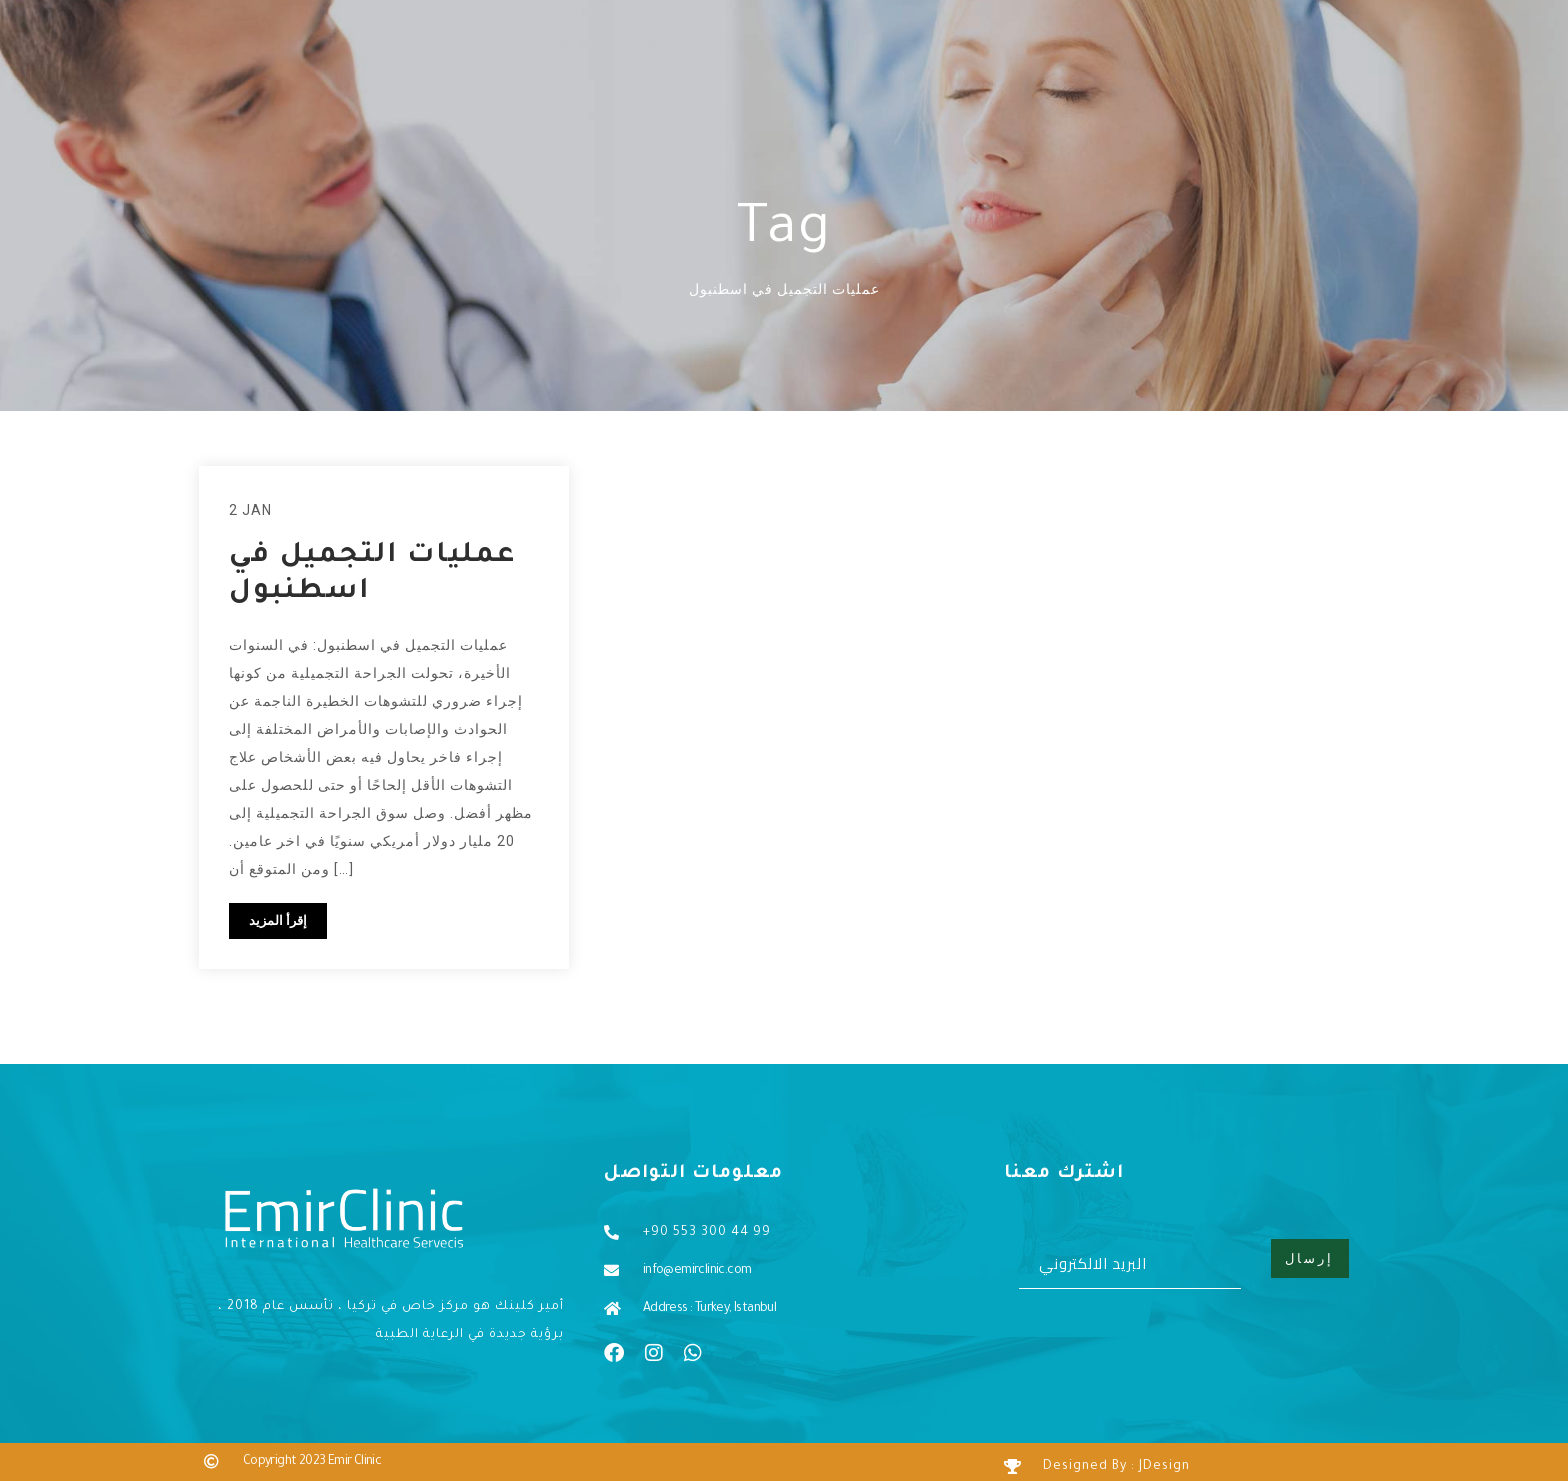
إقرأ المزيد (278, 921)
